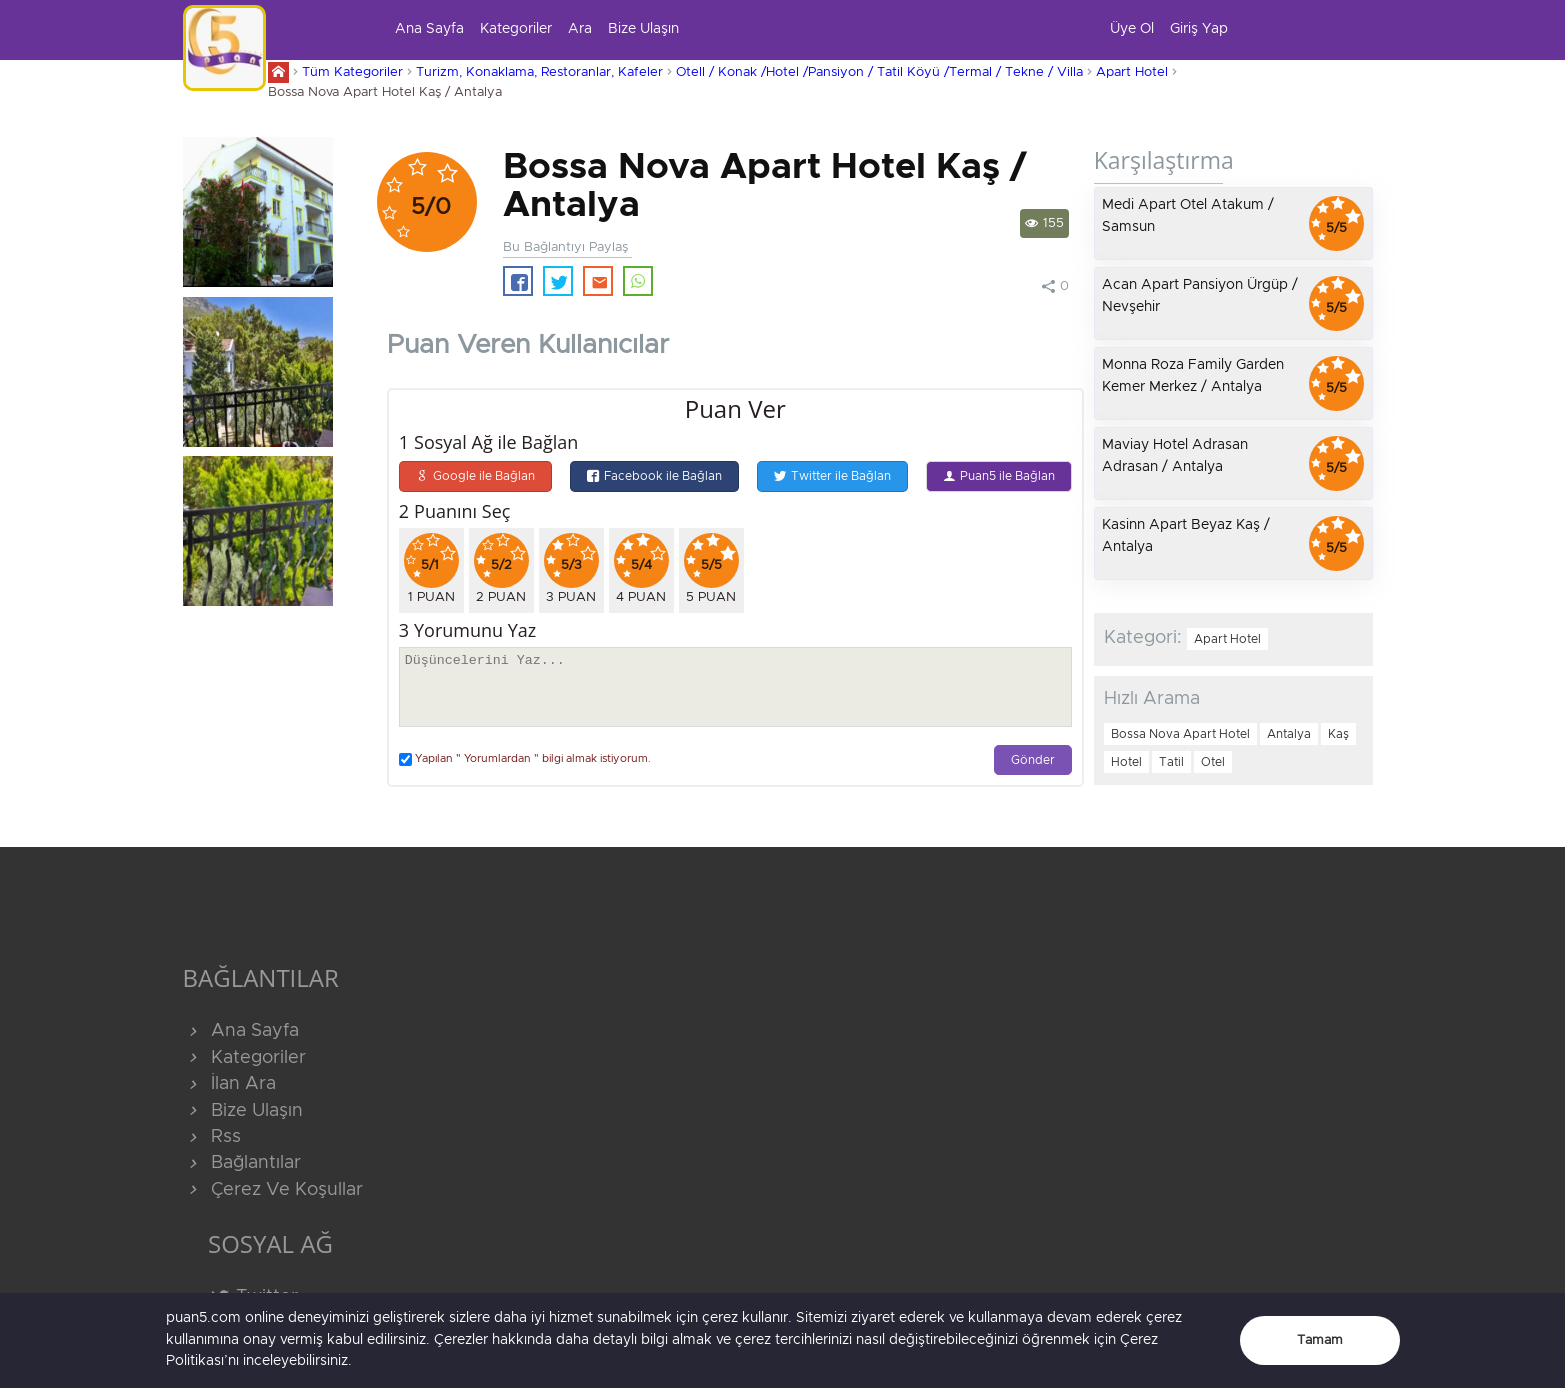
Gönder (1033, 760)
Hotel (1126, 762)
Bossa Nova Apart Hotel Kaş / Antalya (385, 92)
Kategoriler (516, 29)
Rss (212, 1137)
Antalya (1289, 734)
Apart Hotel (1132, 72)
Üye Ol (1132, 29)
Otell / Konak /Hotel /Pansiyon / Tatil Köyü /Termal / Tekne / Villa (879, 72)
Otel (1213, 762)
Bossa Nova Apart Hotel (1180, 734)
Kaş (1338, 734)
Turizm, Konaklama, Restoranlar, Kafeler (539, 72)
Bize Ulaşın (643, 29)
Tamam (1320, 1340)
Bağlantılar (242, 1163)
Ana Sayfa (429, 29)
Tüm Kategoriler (352, 72)
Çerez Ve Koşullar (273, 1190)
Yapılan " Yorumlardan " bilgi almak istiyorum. (525, 759)
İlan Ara (229, 1084)
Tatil (1171, 762)
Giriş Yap (1199, 29)
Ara (580, 29)
